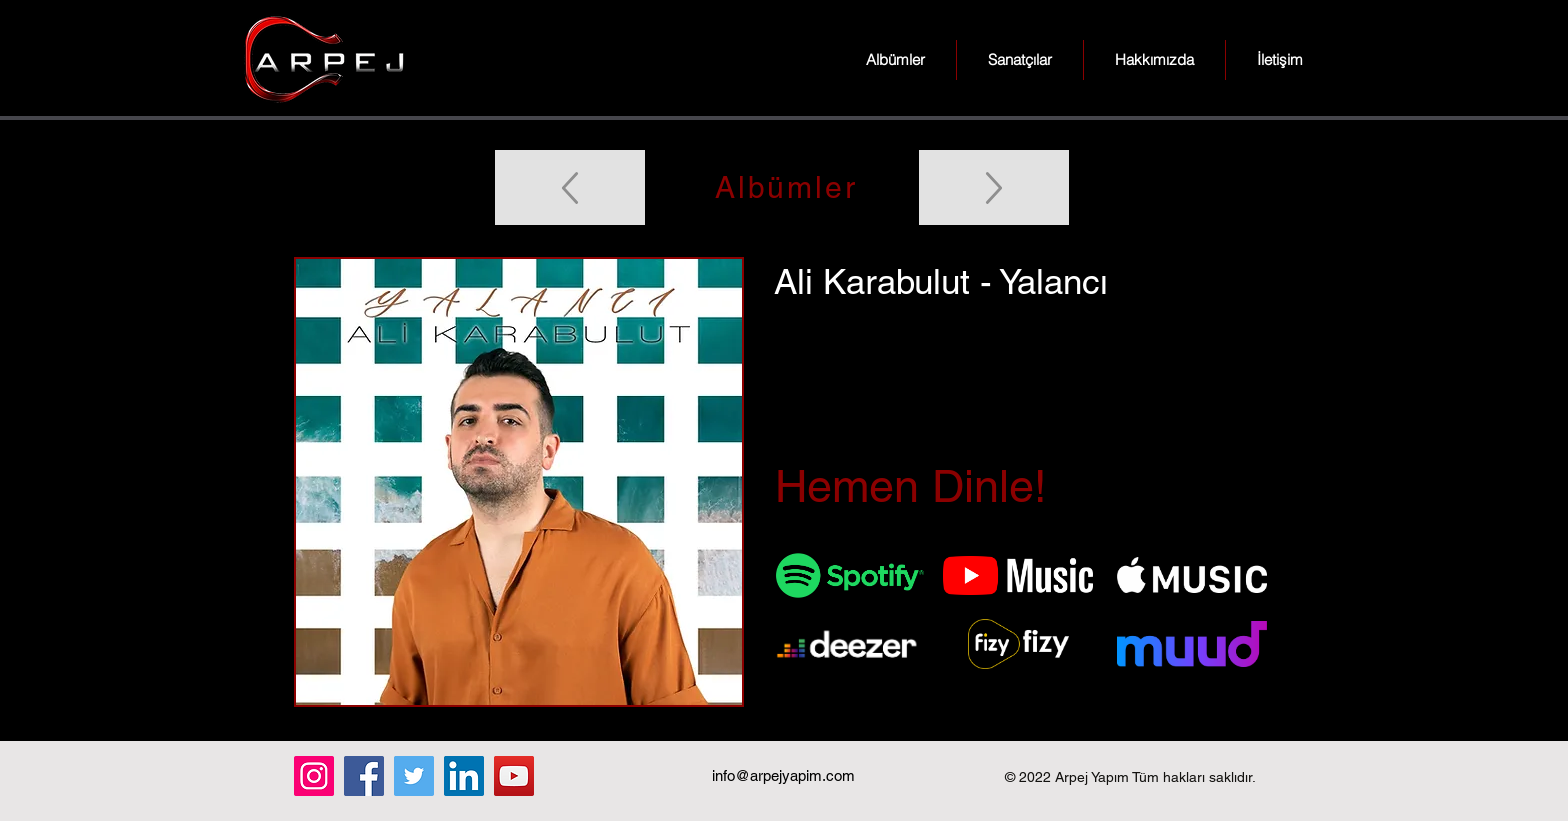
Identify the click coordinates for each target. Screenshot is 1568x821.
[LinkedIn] (464, 776)
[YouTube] (514, 776)
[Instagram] (314, 776)
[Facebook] (364, 776)
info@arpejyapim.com (783, 775)
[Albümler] (784, 187)
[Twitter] (414, 776)
